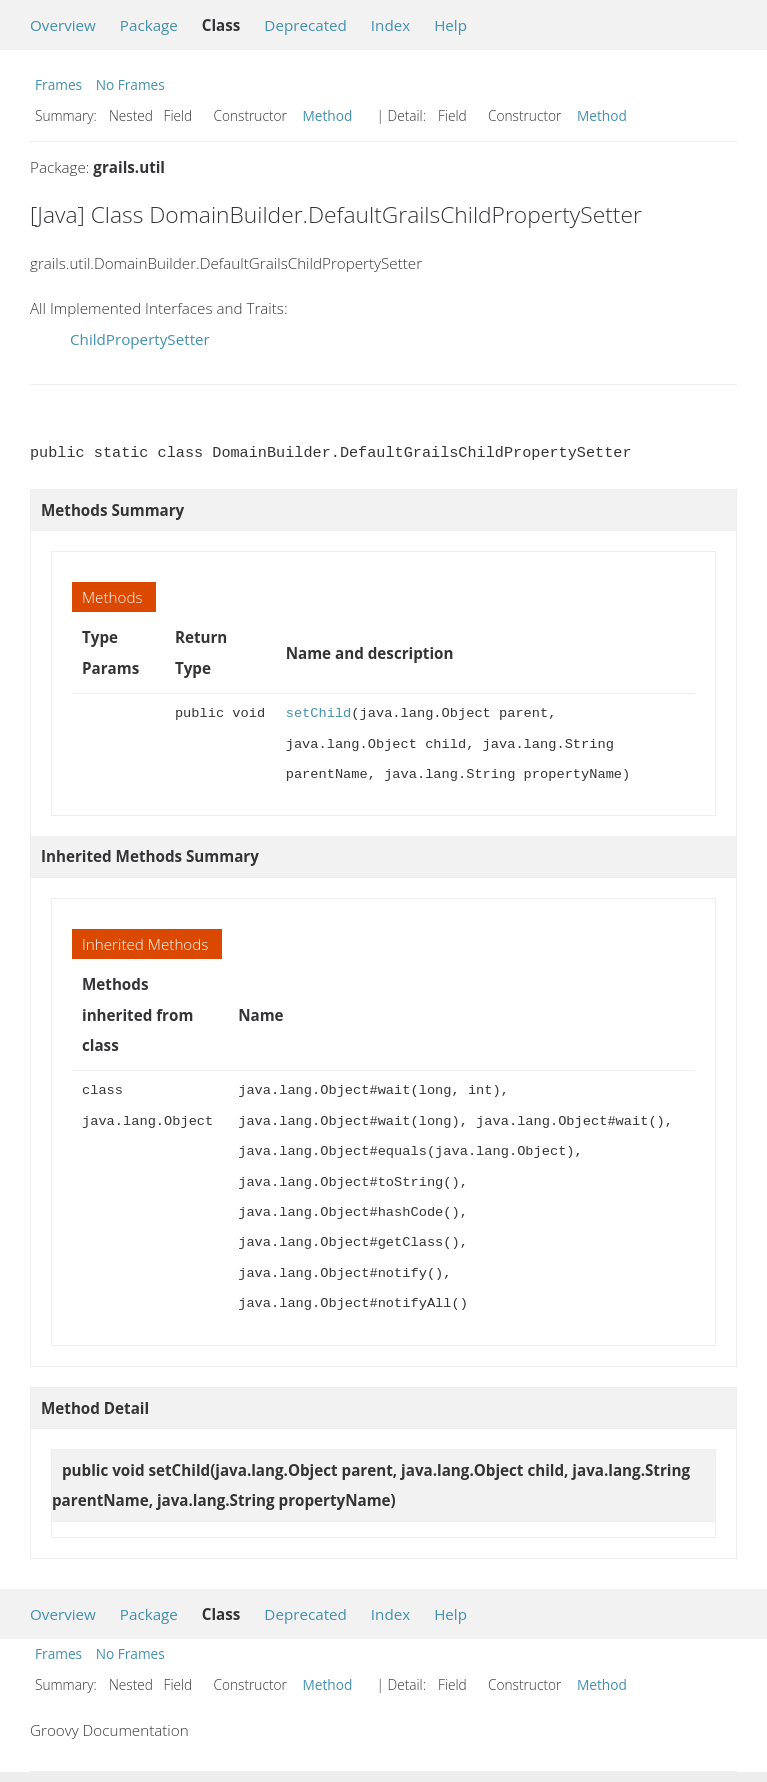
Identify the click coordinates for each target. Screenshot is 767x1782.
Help (450, 25)
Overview (63, 25)
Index (390, 25)
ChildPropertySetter (140, 339)
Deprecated (305, 25)
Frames (58, 84)
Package (149, 25)
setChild (319, 713)
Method (328, 115)
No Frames (130, 84)
